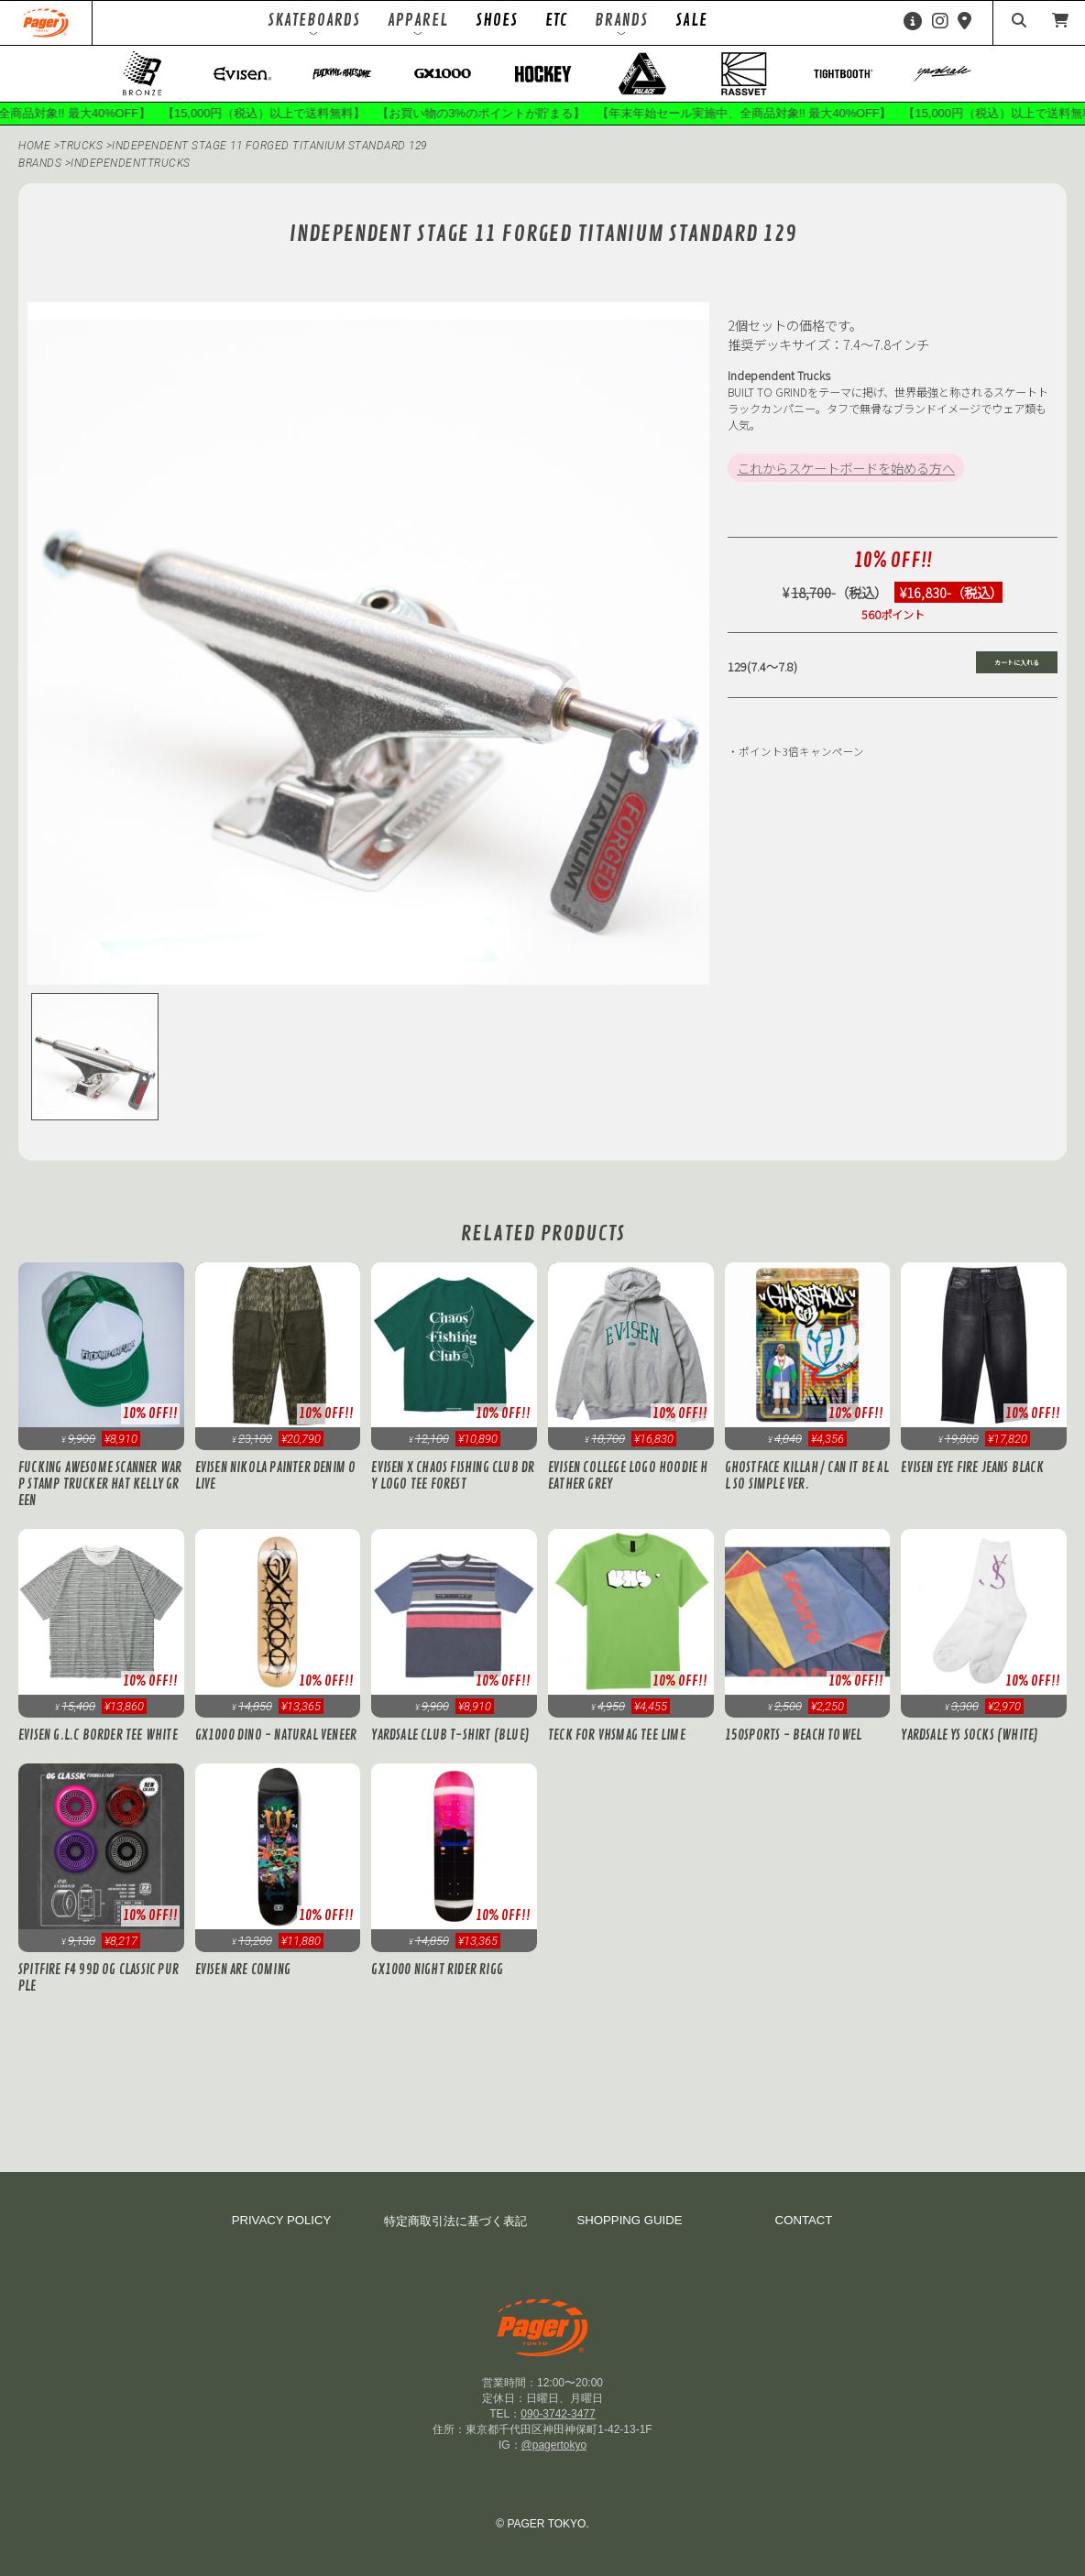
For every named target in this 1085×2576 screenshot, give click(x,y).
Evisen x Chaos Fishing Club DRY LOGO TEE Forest (452, 1475)
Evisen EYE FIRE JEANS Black (972, 1467)
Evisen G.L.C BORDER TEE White (98, 1735)
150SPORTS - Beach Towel (793, 1735)
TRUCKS (83, 145)
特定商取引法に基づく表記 (455, 2221)
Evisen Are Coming (242, 1969)
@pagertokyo (554, 2445)
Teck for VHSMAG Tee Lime (616, 1735)
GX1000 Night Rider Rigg (437, 1969)
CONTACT (804, 2220)
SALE (691, 20)
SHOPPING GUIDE (629, 2220)
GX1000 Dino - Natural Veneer (276, 1735)
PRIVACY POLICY (282, 2220)
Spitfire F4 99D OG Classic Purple (98, 1977)
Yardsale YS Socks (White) (969, 1735)
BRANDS (39, 163)
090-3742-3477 (558, 2413)
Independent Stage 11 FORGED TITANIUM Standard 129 (269, 145)
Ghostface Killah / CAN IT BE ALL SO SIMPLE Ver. (807, 1475)
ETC (556, 20)
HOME (34, 145)
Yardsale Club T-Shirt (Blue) (450, 1735)
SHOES (497, 20)
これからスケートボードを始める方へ (846, 467)
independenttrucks (131, 163)
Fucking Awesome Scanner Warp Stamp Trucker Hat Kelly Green (99, 1484)
